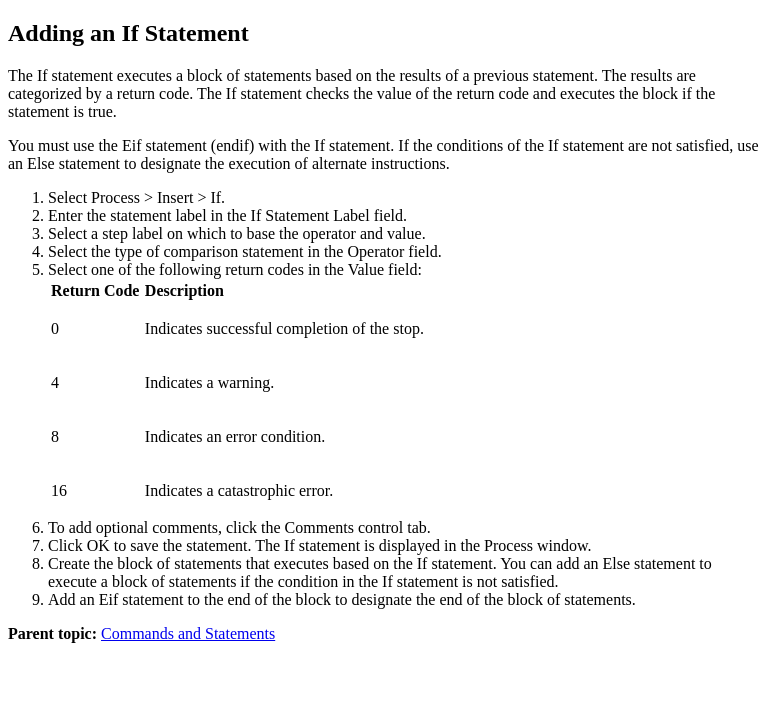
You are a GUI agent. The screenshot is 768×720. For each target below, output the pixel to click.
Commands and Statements (188, 633)
